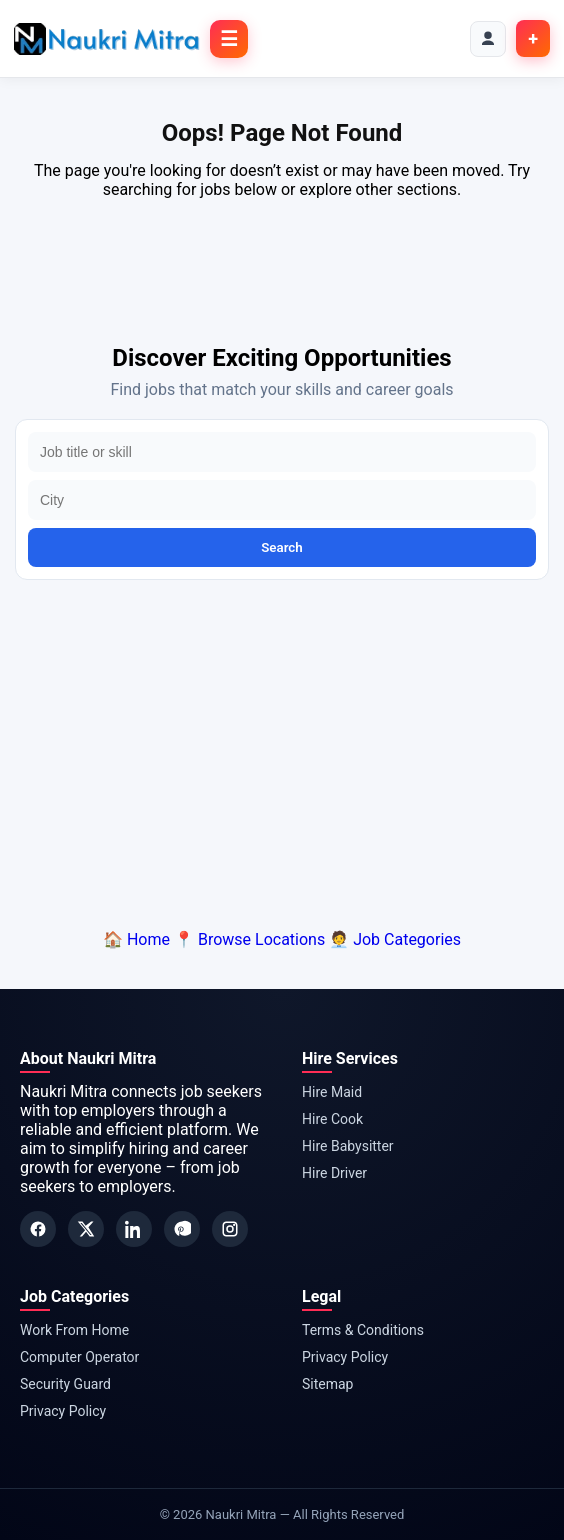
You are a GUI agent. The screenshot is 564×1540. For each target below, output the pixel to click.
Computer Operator (79, 1357)
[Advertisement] (282, 750)
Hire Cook (332, 1119)
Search (282, 547)
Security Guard (65, 1384)
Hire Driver (334, 1173)
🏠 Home (136, 939)
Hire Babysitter (348, 1146)
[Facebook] (38, 1229)
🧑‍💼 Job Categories (395, 939)
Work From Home (74, 1330)
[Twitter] (86, 1229)
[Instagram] (230, 1229)
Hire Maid (332, 1092)
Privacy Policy (63, 1411)
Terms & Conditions (363, 1330)
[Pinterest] (182, 1229)
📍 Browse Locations (249, 939)
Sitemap (327, 1384)
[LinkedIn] (134, 1229)
